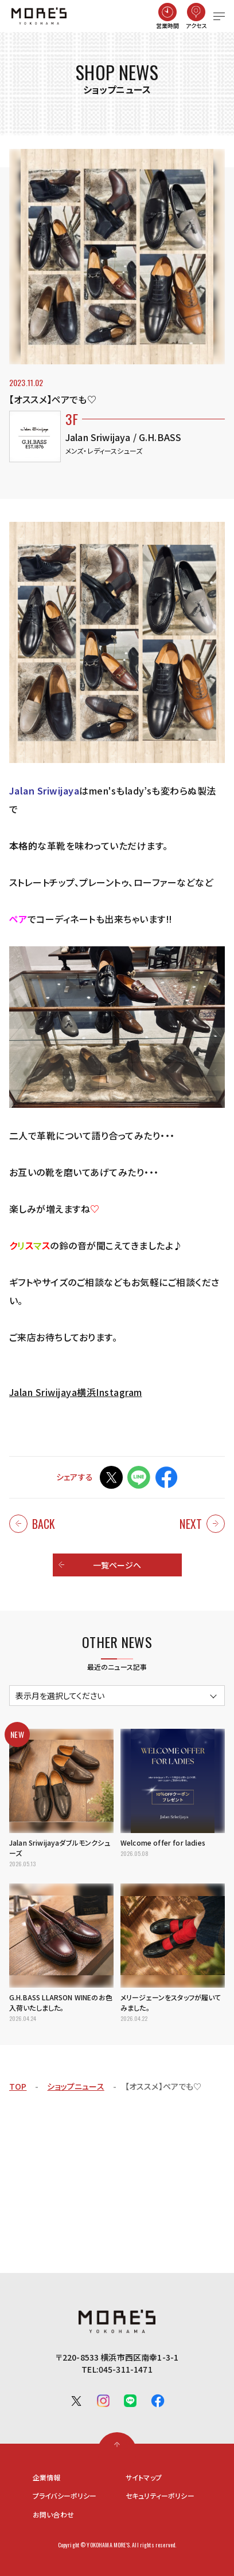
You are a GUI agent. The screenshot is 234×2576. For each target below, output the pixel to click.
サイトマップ (144, 2477)
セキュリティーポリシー (160, 2496)
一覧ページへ (117, 1565)
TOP (17, 2086)
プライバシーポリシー (65, 2496)
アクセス (197, 25)
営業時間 (168, 25)
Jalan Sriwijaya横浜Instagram (75, 1392)
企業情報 (47, 2477)
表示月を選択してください (59, 1695)
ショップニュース (75, 2086)
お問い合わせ (53, 2515)
